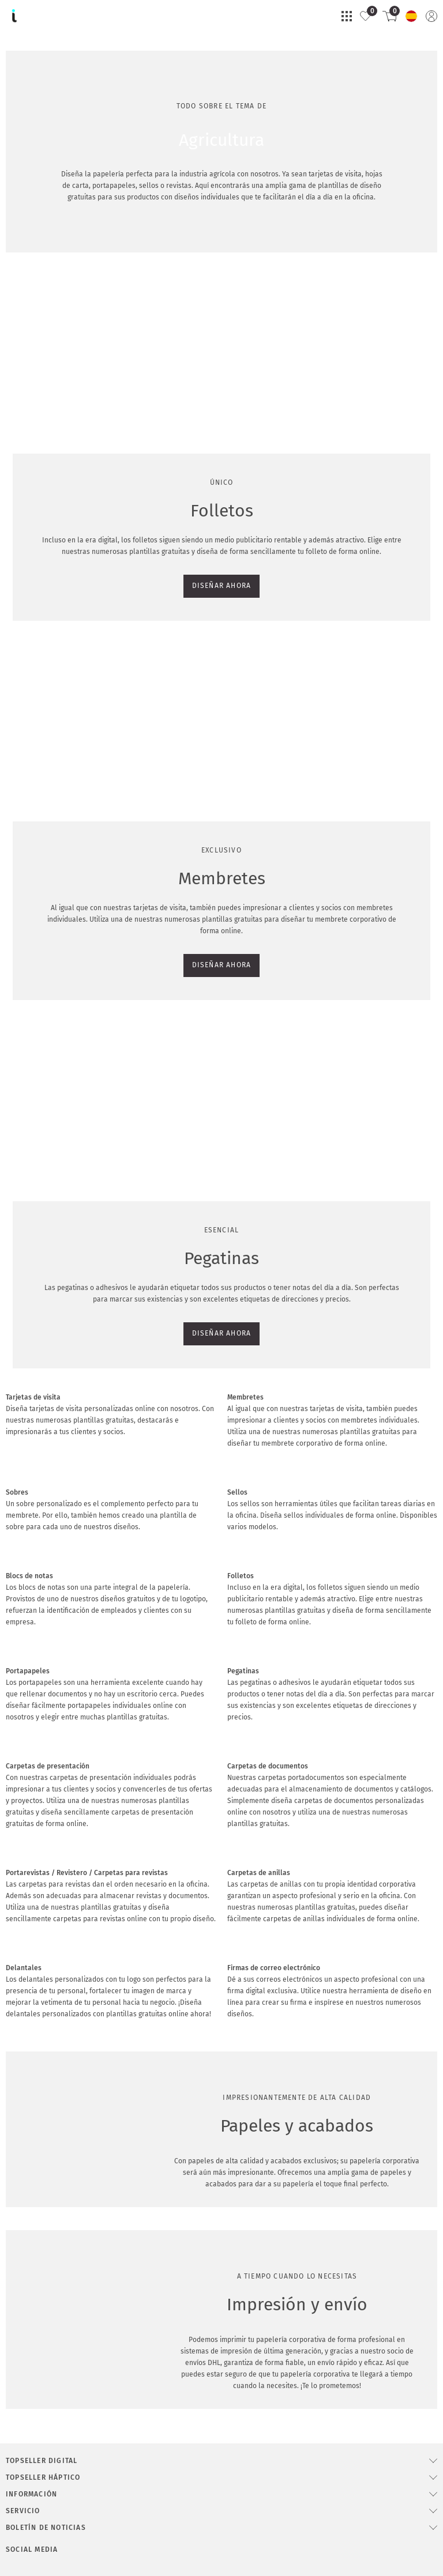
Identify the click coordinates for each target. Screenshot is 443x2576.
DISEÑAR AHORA (41, 486)
